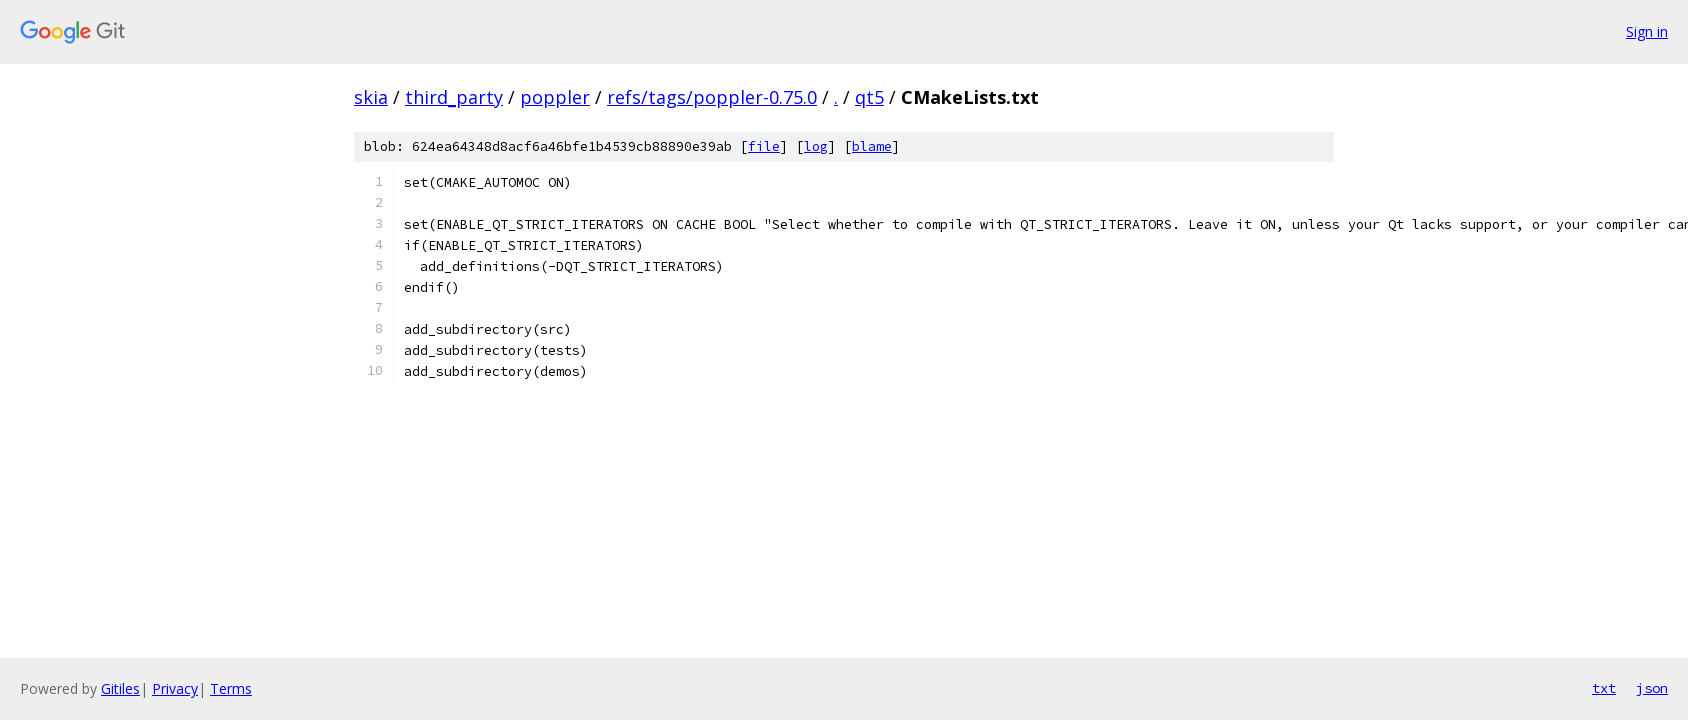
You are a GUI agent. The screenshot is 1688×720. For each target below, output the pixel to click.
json (1652, 688)
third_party (454, 97)
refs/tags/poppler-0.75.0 (712, 97)
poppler (555, 97)
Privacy (175, 688)
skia (371, 97)
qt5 (869, 97)
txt (1604, 688)
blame (872, 146)
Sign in (1647, 31)
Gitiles (120, 688)
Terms (231, 688)
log (816, 146)
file (764, 146)
